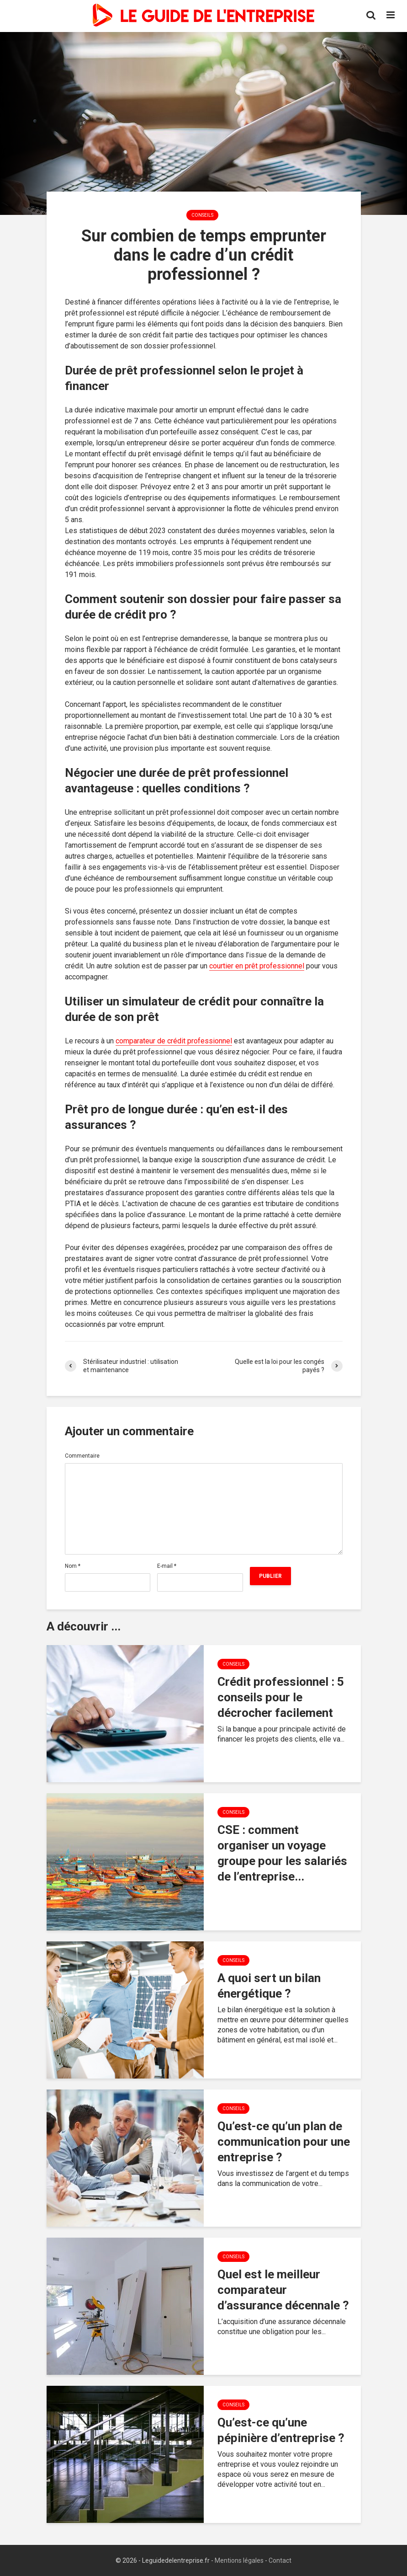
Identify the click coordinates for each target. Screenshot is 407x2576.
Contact (280, 2560)
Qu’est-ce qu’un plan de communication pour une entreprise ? (283, 2141)
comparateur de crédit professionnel (174, 1041)
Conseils (202, 215)
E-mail (166, 1566)
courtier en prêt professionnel (256, 966)
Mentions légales (239, 2560)
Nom (72, 1566)
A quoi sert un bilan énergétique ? (269, 1985)
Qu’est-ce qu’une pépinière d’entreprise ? (280, 2430)
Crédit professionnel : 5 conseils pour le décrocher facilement (280, 1697)
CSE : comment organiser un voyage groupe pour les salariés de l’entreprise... (282, 1853)
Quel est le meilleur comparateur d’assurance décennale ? (283, 2289)
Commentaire (82, 1456)
